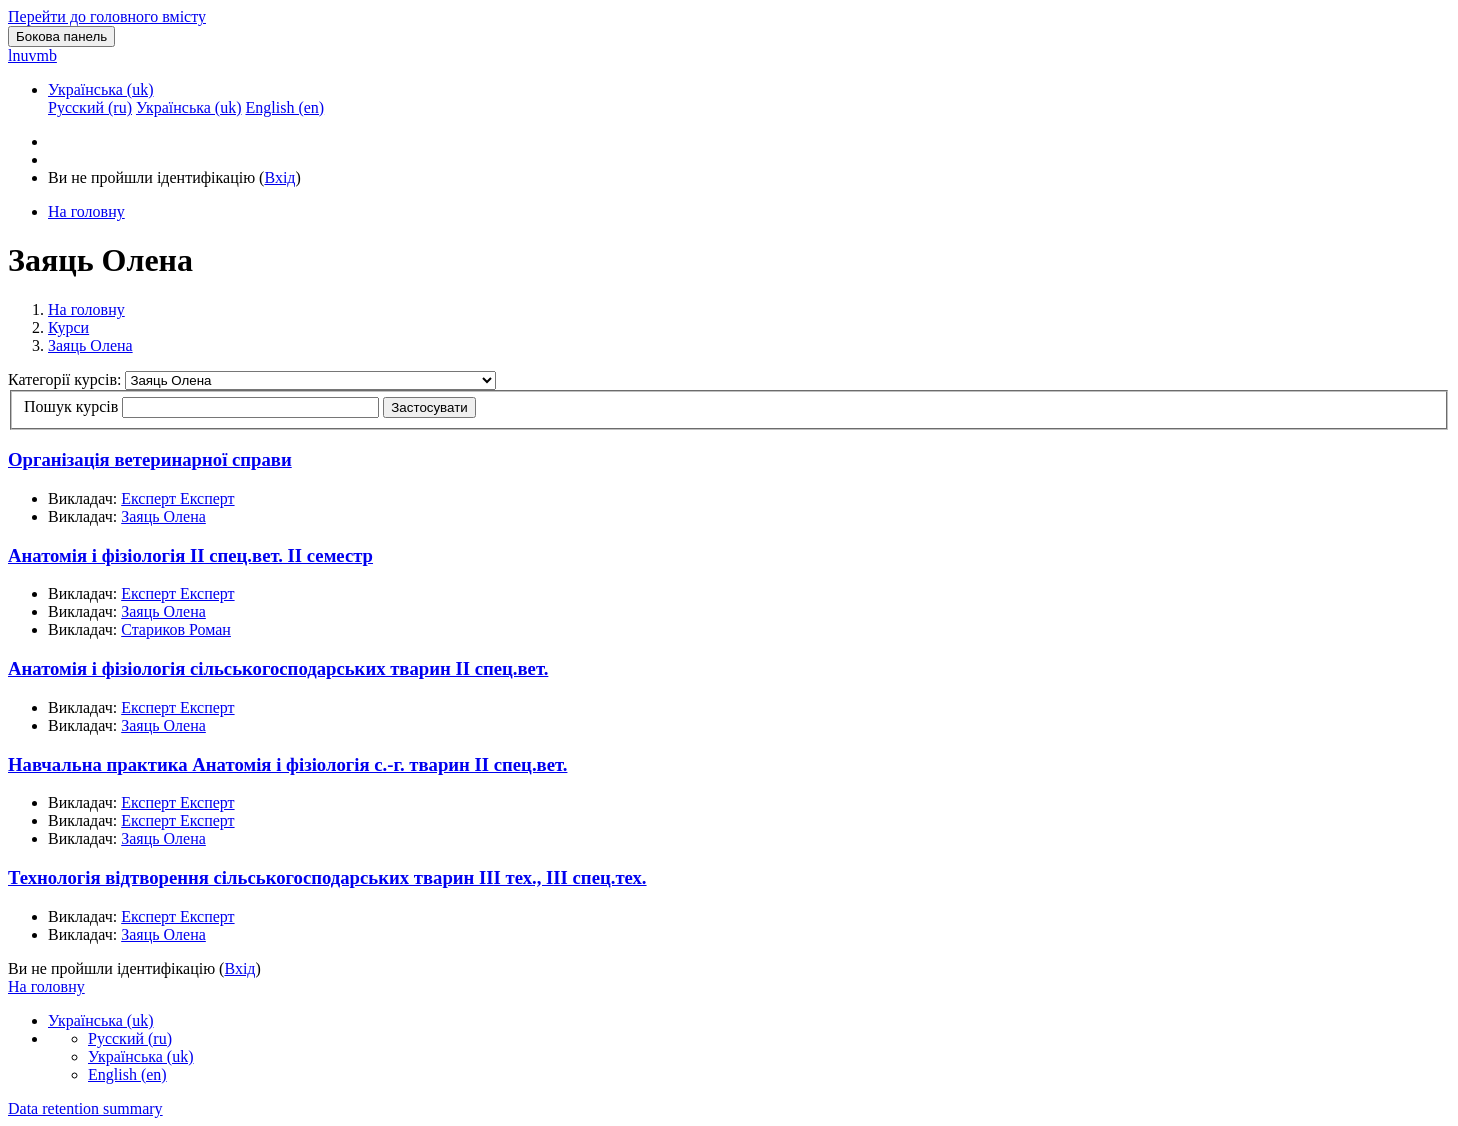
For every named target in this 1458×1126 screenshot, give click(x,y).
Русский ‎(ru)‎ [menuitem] (90, 107)
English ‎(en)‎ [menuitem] (284, 107)
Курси (68, 327)
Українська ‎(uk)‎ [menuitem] (189, 107)
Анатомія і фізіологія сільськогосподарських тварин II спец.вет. (278, 668)
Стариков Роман (176, 629)
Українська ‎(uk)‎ (101, 89)
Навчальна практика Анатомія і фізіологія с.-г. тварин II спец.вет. (287, 764)
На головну (86, 309)
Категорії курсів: (66, 379)
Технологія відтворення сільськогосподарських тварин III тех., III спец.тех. (327, 877)
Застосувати (429, 407)
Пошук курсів (71, 406)
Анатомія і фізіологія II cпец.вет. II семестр (190, 555)
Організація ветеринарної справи (150, 459)
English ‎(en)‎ (127, 1074)
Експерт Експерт (177, 498)
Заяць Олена (90, 345)
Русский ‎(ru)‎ (130, 1038)
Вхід (279, 177)
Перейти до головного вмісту (107, 16)
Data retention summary (85, 1108)
